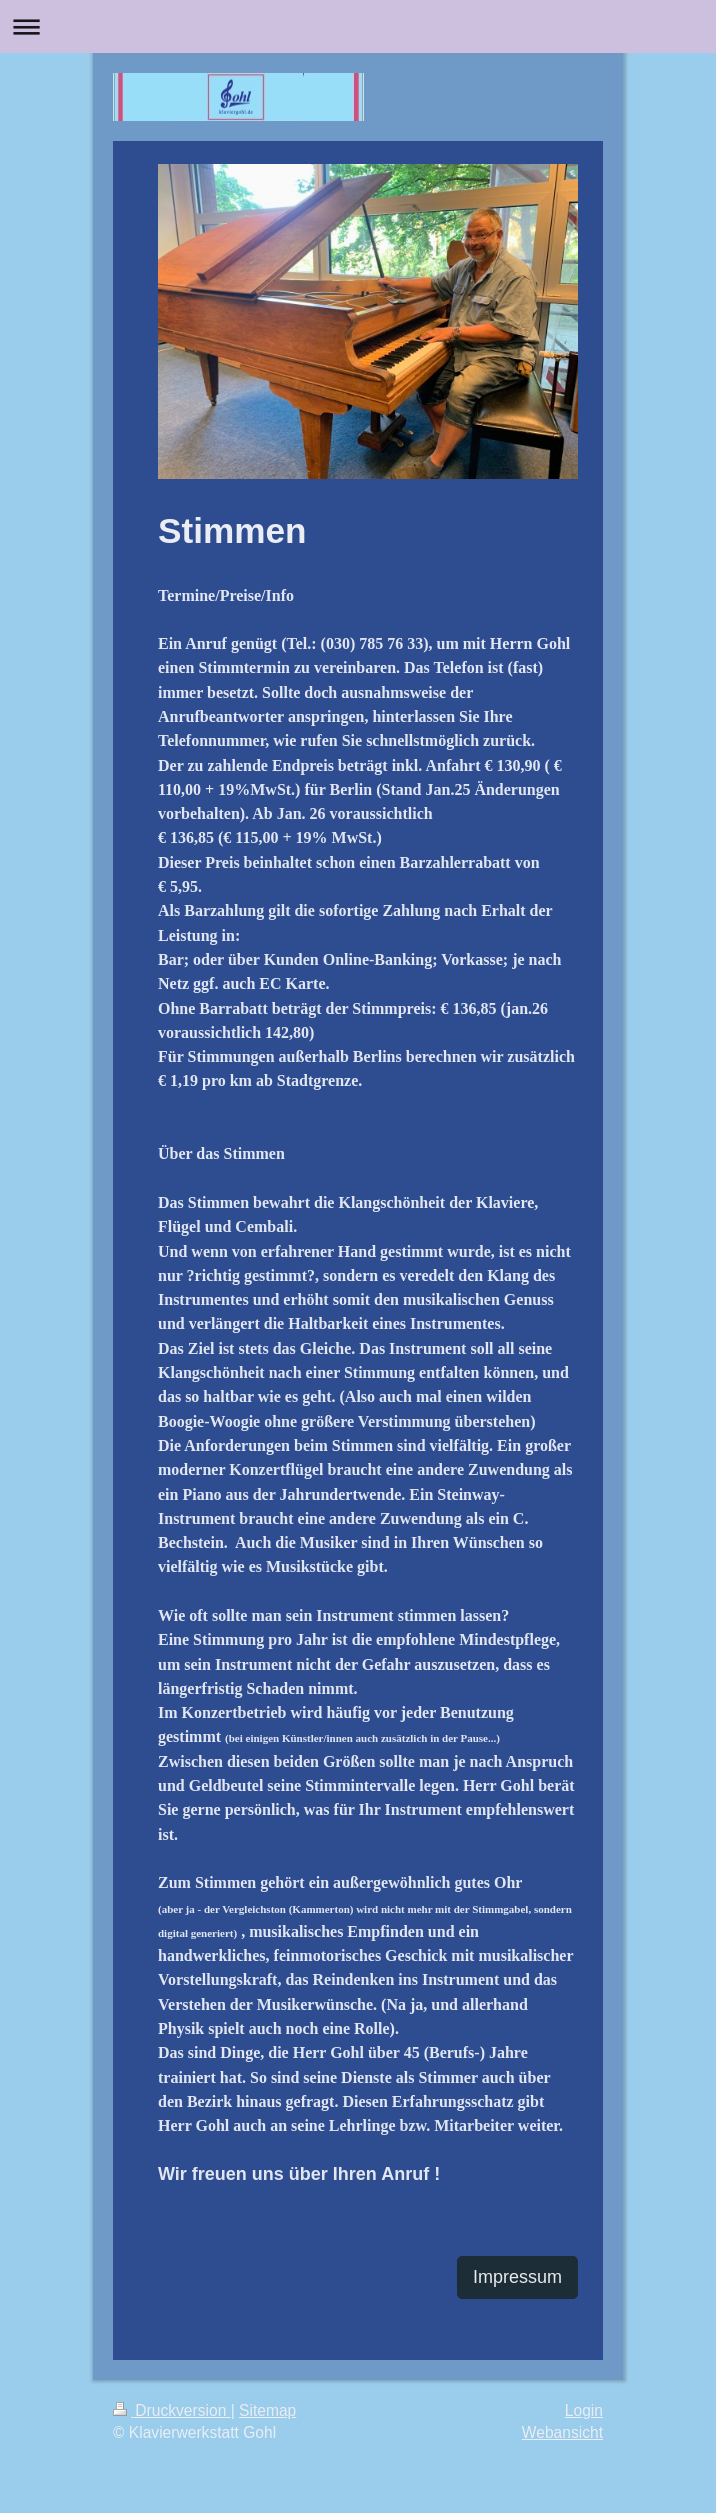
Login (584, 2410)
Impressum (517, 2277)
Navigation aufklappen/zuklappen (358, 26)
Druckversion (172, 2410)
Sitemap (267, 2410)
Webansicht (562, 2432)
